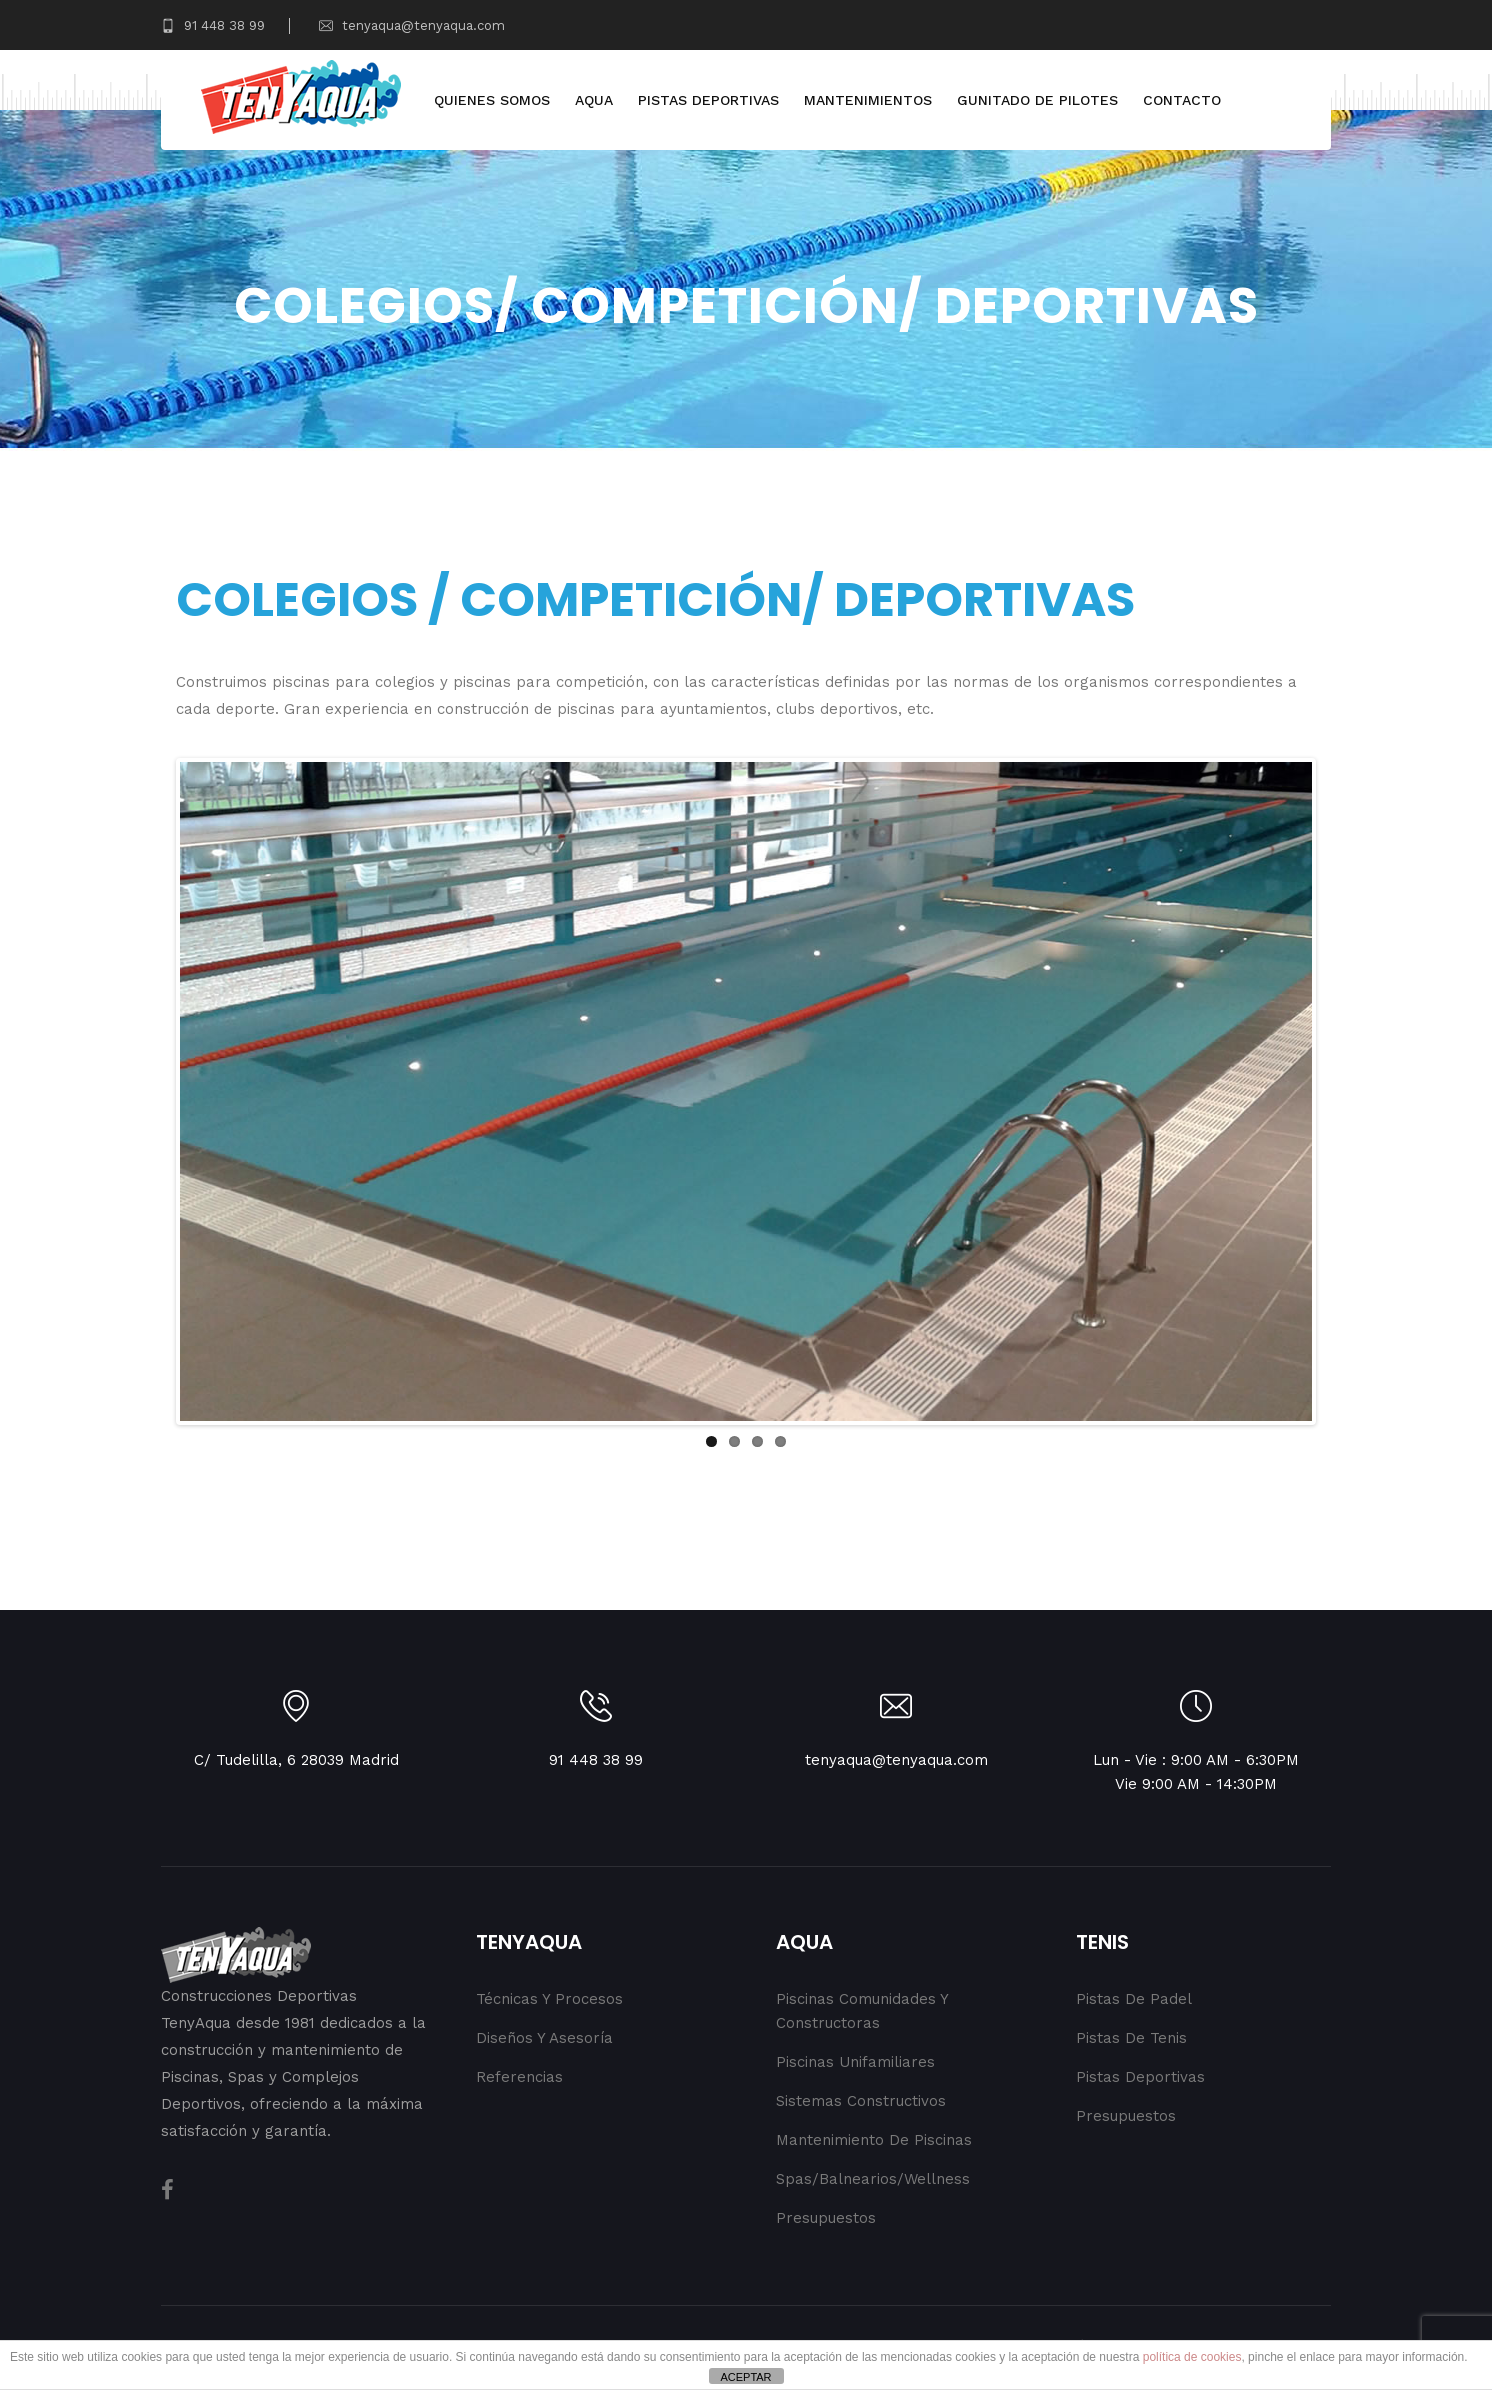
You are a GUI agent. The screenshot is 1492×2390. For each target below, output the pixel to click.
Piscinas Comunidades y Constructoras (862, 2011)
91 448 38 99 (213, 25)
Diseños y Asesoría (544, 2038)
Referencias (519, 2077)
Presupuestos (826, 2218)
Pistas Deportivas (708, 100)
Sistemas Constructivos (861, 2101)
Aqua (594, 100)
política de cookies (1192, 2357)
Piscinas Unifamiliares (855, 2062)
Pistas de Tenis (1131, 2038)
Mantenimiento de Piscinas (874, 2140)
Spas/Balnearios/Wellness (873, 2179)
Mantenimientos (868, 100)
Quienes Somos (492, 100)
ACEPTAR (745, 2377)
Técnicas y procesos (549, 1999)
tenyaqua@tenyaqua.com (412, 25)
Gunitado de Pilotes (1037, 100)
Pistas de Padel (1134, 1999)
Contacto (1182, 100)
